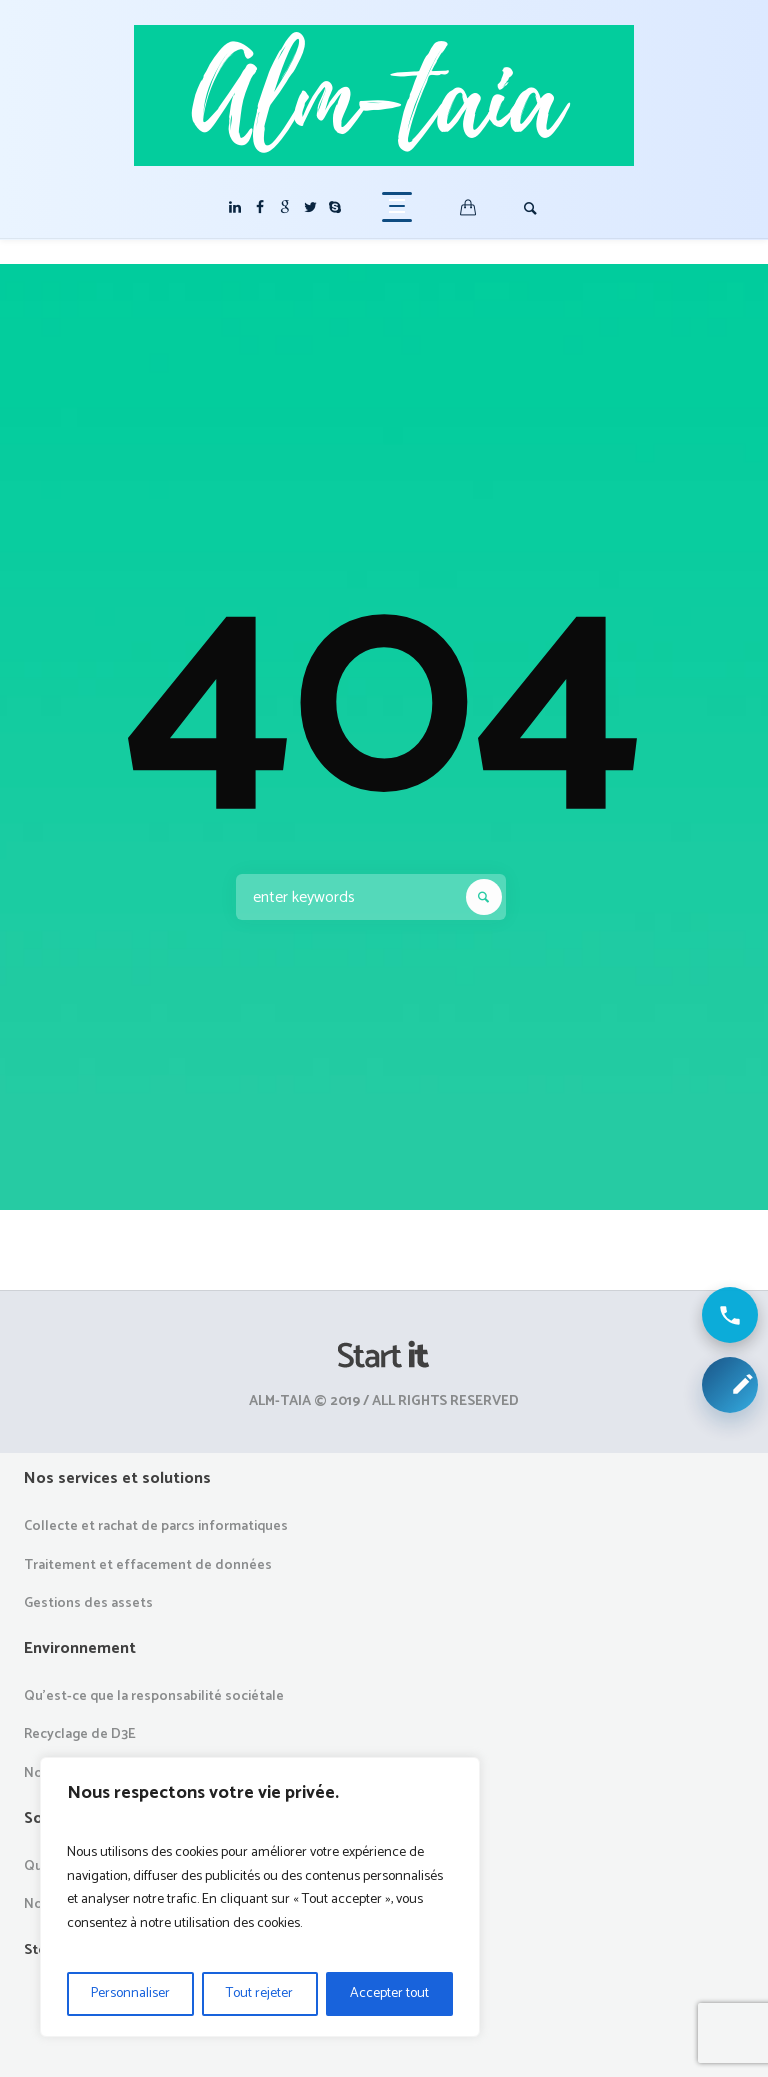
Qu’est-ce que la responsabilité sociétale (154, 1696)
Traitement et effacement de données (148, 1565)
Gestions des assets (88, 1603)
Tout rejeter (259, 1993)
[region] (260, 1897)
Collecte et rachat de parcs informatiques (156, 1526)
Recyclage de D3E (80, 1734)
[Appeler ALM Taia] (730, 1315)
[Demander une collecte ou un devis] (730, 1385)
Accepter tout (389, 1993)
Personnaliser (130, 1993)
